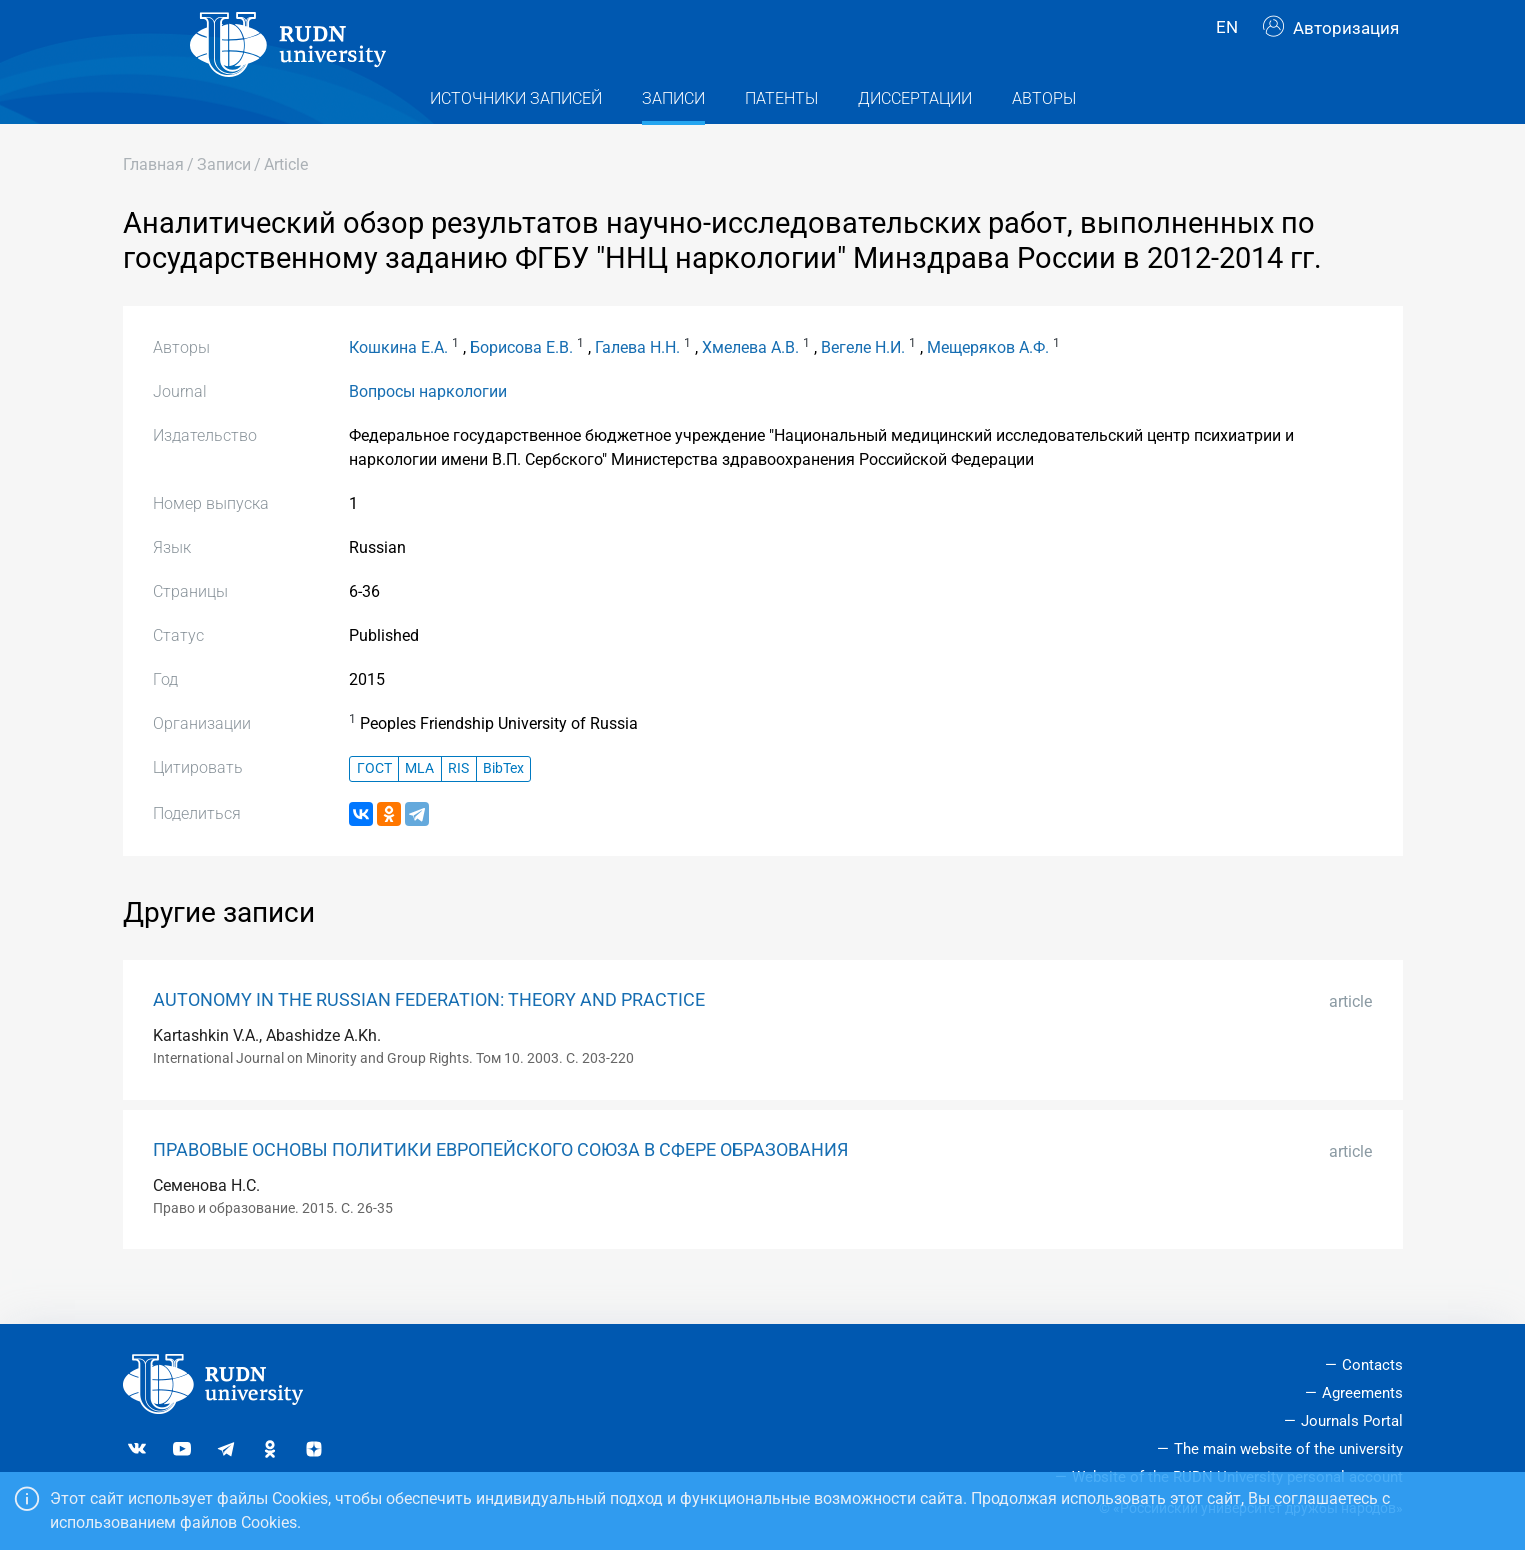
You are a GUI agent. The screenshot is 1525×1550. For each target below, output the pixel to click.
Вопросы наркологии (428, 426)
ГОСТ (374, 804)
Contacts (1372, 1366)
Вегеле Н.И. (863, 382)
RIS (458, 804)
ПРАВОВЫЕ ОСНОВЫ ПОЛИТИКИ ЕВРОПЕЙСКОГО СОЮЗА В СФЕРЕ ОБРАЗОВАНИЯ (500, 1185)
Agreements (1362, 1394)
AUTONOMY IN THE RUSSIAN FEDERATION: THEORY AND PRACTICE (429, 1035)
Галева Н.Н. (637, 382)
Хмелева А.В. (750, 382)
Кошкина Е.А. (398, 382)
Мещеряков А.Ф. (988, 382)
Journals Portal (1352, 1421)
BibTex (503, 804)
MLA (419, 804)
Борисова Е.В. (521, 382)
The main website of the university (1288, 1449)
